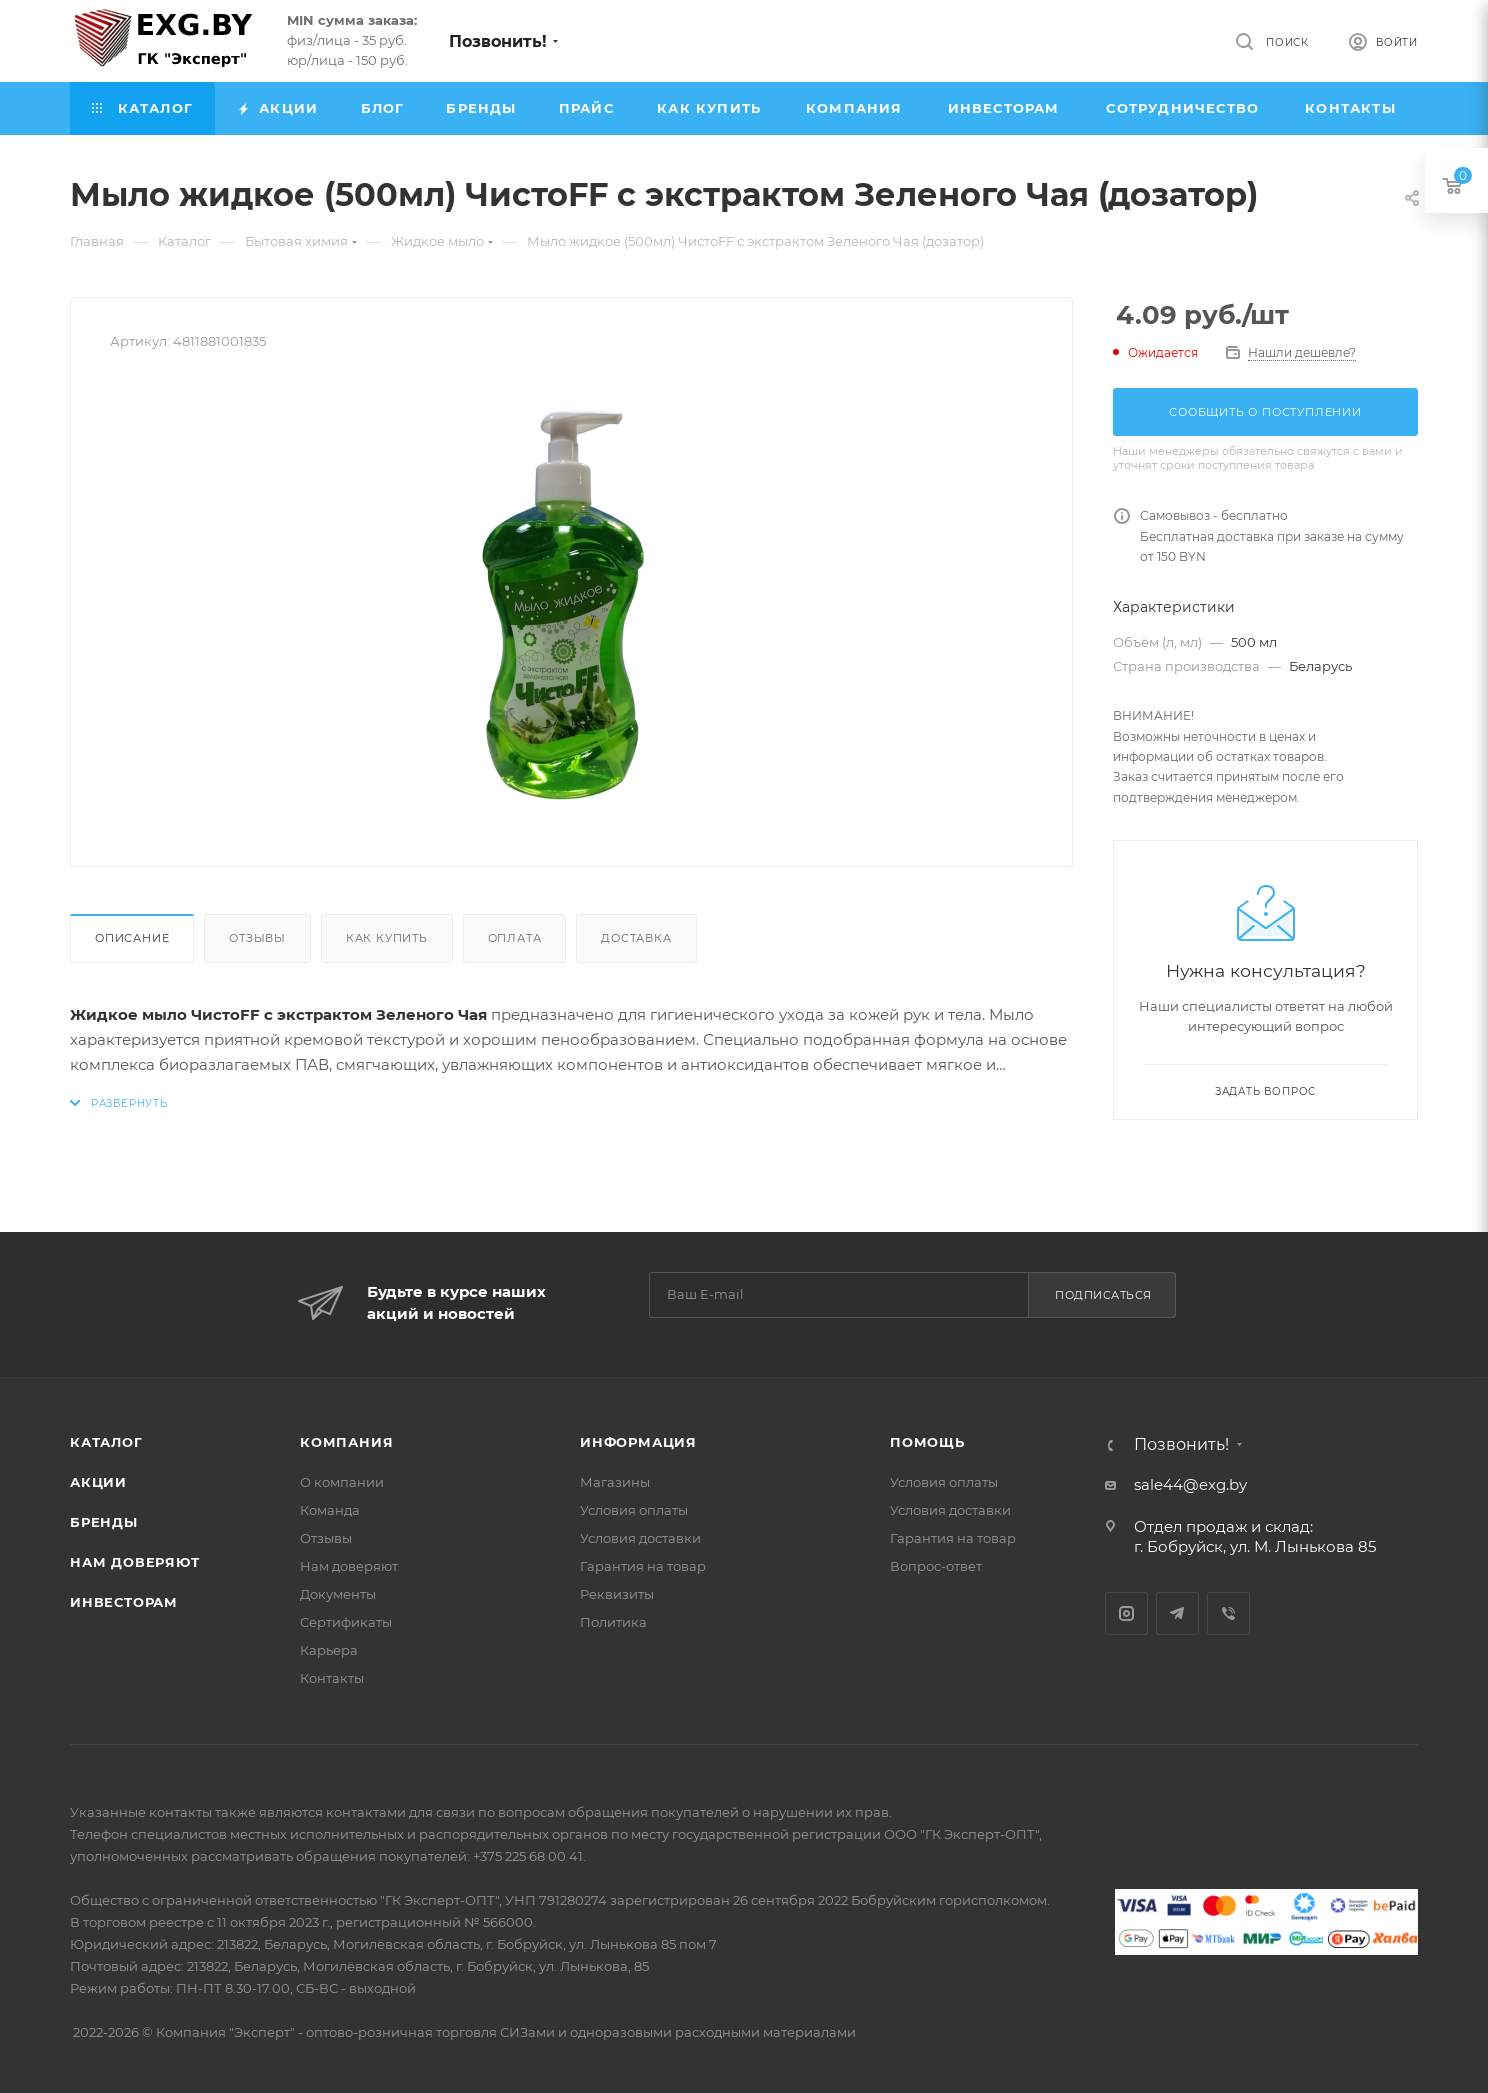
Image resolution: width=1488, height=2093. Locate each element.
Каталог (106, 1442)
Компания (346, 1442)
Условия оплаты (634, 1510)
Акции (98, 1482)
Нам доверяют (135, 1562)
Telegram (1177, 1613)
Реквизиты (617, 1594)
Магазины (615, 1482)
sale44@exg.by (1190, 1484)
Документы (338, 1594)
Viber (1228, 1613)
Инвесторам (124, 1602)
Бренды (104, 1522)
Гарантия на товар (643, 1566)
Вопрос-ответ (936, 1566)
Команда (330, 1510)
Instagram (1126, 1613)
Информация (638, 1442)
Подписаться (1103, 1295)
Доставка (636, 938)
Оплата (515, 938)
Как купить (387, 938)
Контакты (332, 1678)
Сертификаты (346, 1622)
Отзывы (257, 938)
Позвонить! (498, 41)
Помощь (927, 1442)
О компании (342, 1482)
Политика (613, 1622)
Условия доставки (640, 1538)
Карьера (329, 1650)
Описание (132, 938)
